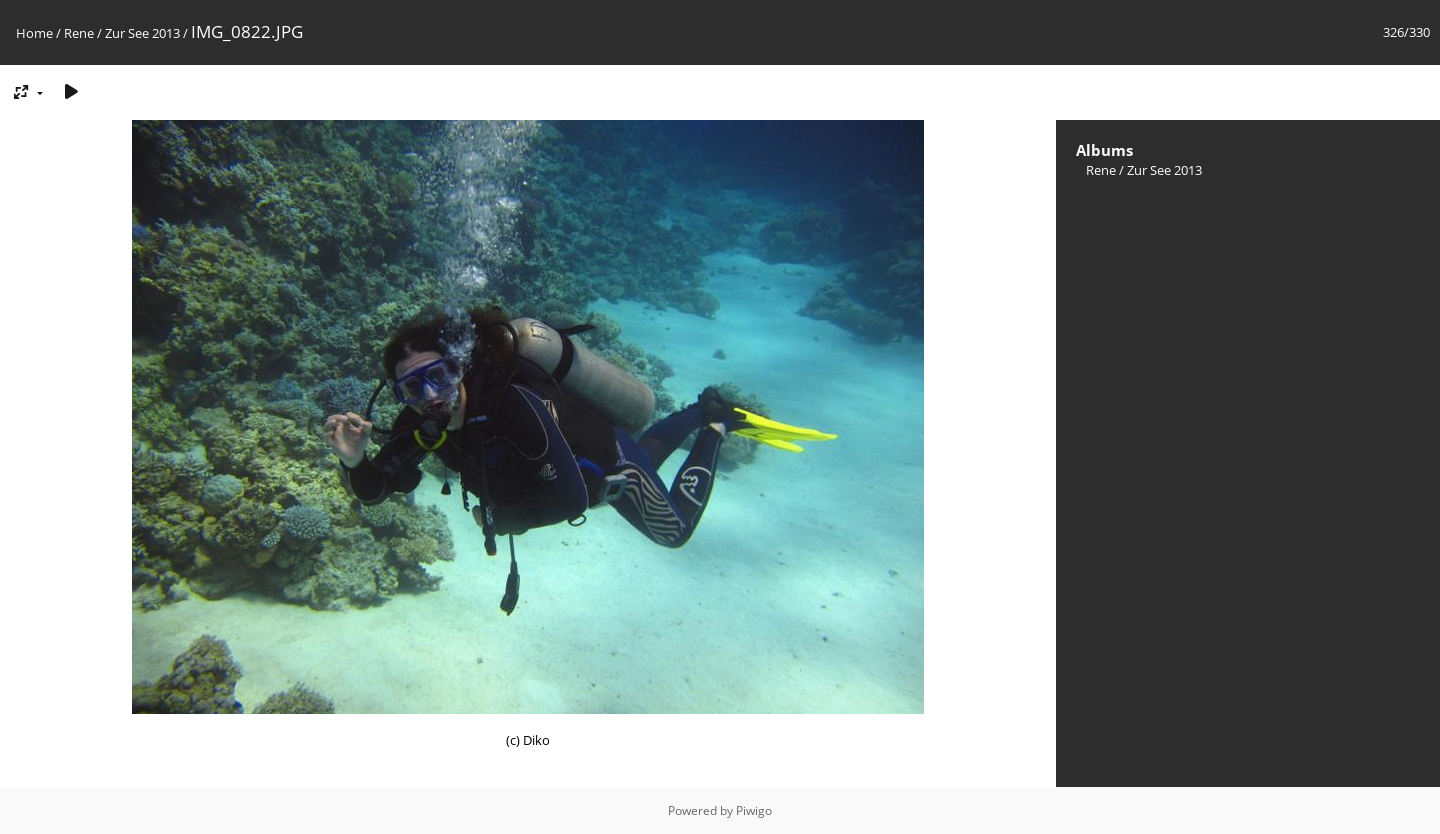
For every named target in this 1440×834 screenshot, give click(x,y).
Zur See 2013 (142, 33)
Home (34, 33)
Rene (79, 33)
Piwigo (754, 810)
